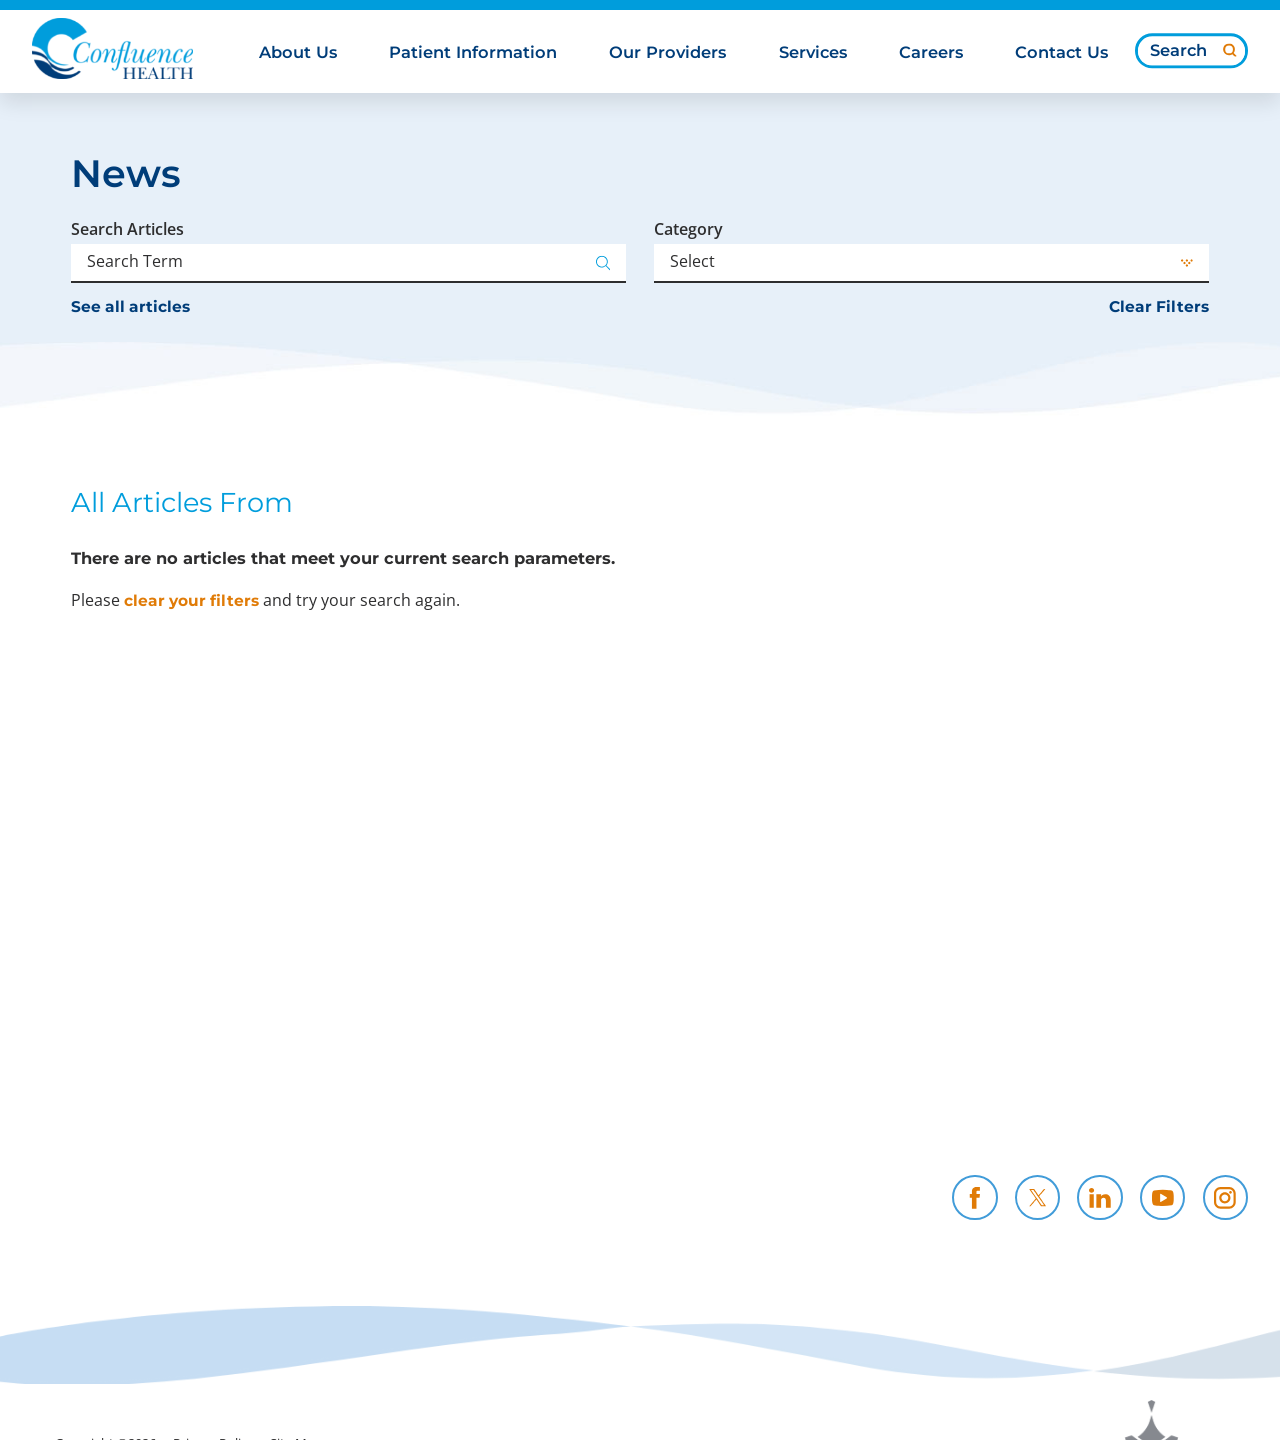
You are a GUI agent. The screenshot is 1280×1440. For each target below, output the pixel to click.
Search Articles (127, 229)
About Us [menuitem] (298, 53)
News (451, 1142)
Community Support (514, 1118)
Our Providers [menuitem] (667, 53)
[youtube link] (1162, 1197)
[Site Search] (1230, 50)
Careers (870, 1094)
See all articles (130, 306)
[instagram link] (1225, 1197)
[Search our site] (1191, 51)
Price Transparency (508, 1094)
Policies (665, 1094)
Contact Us (1089, 1118)
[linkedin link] (1099, 1197)
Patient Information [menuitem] (473, 53)
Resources (676, 1118)
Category (688, 229)
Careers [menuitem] (931, 53)
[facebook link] (974, 1197)
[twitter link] (1037, 1197)
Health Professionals (1129, 1094)
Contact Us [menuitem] (1061, 53)
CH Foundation (902, 1118)
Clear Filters (1159, 306)
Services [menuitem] (813, 53)
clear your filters (191, 600)
